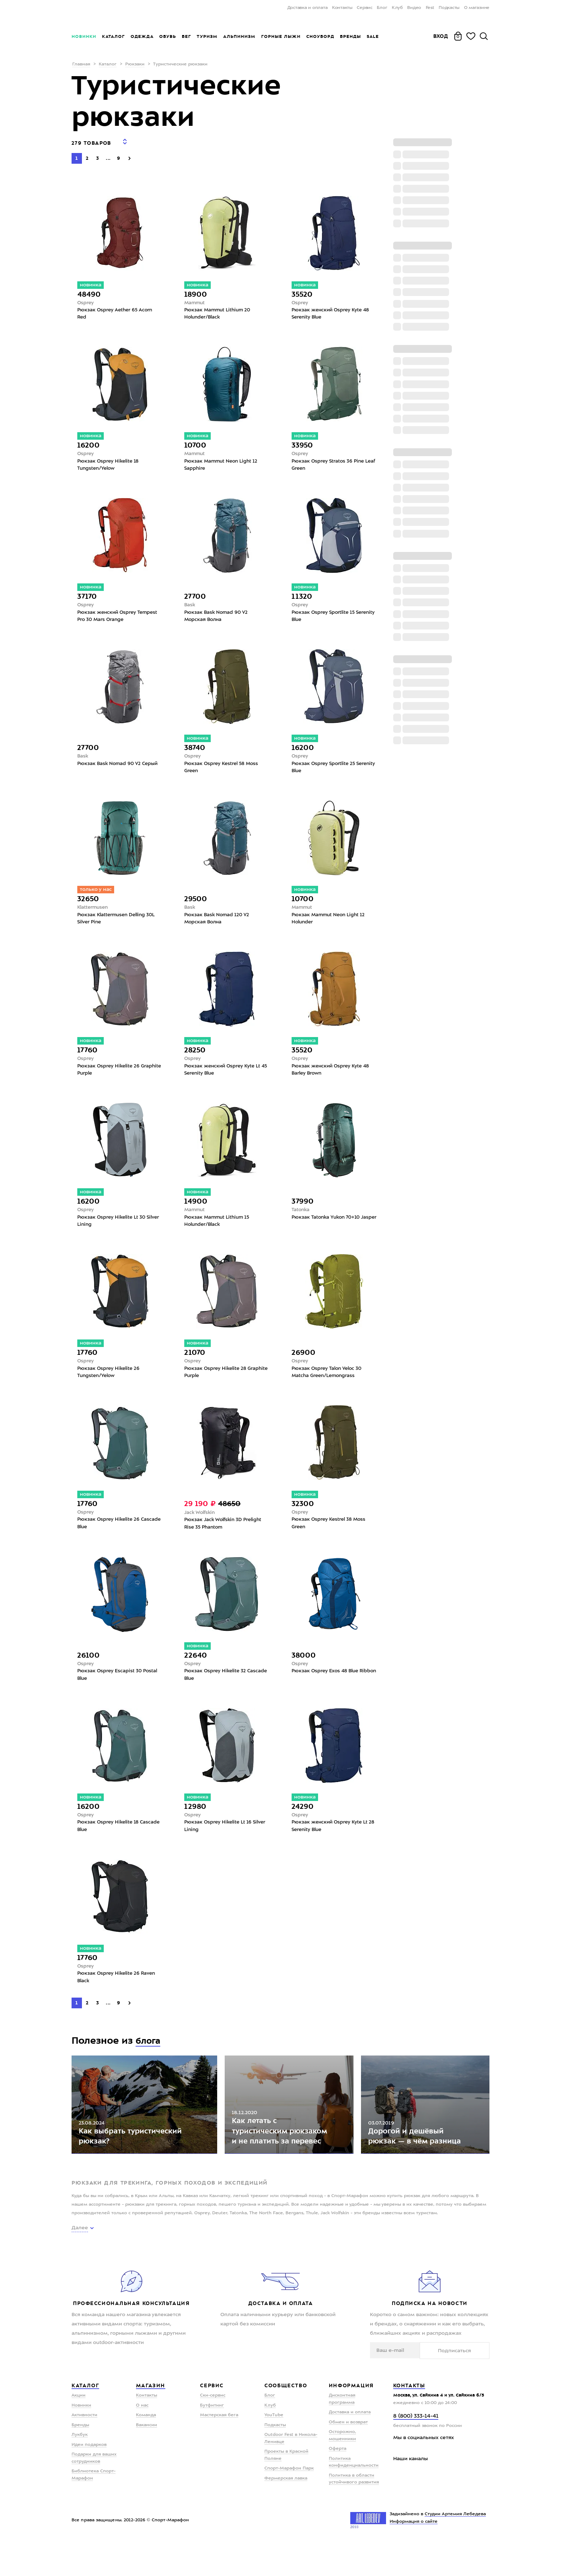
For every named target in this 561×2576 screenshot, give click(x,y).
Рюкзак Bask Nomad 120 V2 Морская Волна (218, 922)
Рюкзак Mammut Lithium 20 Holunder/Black (219, 310)
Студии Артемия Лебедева (455, 2547)
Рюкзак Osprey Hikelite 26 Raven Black (118, 1994)
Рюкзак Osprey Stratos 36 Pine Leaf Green (329, 463)
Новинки (84, 36)
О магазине (477, 8)
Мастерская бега (219, 2448)
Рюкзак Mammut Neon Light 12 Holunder (330, 922)
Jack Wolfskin (200, 1523)
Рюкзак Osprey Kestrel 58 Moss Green (223, 769)
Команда (146, 2448)
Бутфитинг (212, 2438)
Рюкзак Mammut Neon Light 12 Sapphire (223, 463)
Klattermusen (93, 910)
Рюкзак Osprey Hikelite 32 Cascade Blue (216, 1688)
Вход (440, 36)
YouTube (273, 2448)
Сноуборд (320, 36)
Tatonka (301, 1216)
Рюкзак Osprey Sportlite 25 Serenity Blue (325, 769)
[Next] (129, 153)
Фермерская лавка (285, 2511)
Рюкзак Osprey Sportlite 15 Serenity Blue (325, 616)
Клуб (397, 8)
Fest (430, 8)
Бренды (350, 36)
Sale (373, 36)
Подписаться (467, 2382)
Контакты (342, 8)
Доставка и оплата (307, 8)
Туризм (207, 36)
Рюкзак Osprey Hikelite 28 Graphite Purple (216, 1381)
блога (150, 2058)
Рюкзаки (135, 64)
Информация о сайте (414, 2554)
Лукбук (80, 2468)
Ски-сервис (212, 2428)
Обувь (167, 36)
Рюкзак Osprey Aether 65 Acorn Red (116, 310)
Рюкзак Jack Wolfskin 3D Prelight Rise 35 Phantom (224, 1535)
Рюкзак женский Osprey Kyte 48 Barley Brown (333, 1075)
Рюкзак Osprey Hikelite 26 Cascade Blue (110, 1534)
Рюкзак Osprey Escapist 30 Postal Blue (118, 1688)
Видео (414, 8)
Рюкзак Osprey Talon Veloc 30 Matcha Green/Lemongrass (329, 1381)
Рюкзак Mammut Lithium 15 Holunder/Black (218, 1228)
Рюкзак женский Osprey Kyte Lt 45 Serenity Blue (224, 1075)
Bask (190, 604)
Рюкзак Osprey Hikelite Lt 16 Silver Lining (219, 1841)
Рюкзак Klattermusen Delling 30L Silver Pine (118, 922)
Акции (79, 2428)
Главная (81, 64)
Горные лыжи (281, 36)
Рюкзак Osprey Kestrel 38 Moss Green (330, 1534)
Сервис (364, 8)
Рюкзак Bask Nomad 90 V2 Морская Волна (217, 616)
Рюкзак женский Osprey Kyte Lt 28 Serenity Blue (332, 1841)
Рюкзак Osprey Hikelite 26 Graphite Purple (110, 1075)
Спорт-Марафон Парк (289, 2501)
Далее (80, 2260)
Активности (84, 2448)
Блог (382, 8)
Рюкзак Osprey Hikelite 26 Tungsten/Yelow (110, 1381)
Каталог (113, 36)
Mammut (195, 298)
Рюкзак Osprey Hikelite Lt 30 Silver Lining (113, 1228)
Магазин (150, 2418)
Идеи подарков (89, 2477)
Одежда (142, 36)
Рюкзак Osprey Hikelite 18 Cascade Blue (109, 1841)
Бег (186, 36)
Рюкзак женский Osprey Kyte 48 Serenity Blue (333, 310)
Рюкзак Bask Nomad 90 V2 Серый (119, 765)
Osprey (86, 298)
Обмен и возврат (348, 2455)
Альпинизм (239, 36)
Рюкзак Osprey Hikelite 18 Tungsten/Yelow (109, 463)
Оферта (337, 2481)
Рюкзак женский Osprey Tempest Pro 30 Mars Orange (119, 616)
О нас (142, 2438)
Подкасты (449, 8)
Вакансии (146, 2458)
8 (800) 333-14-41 (415, 2449)
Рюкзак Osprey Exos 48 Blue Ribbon (327, 1688)
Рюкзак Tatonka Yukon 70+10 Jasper (328, 1228)
